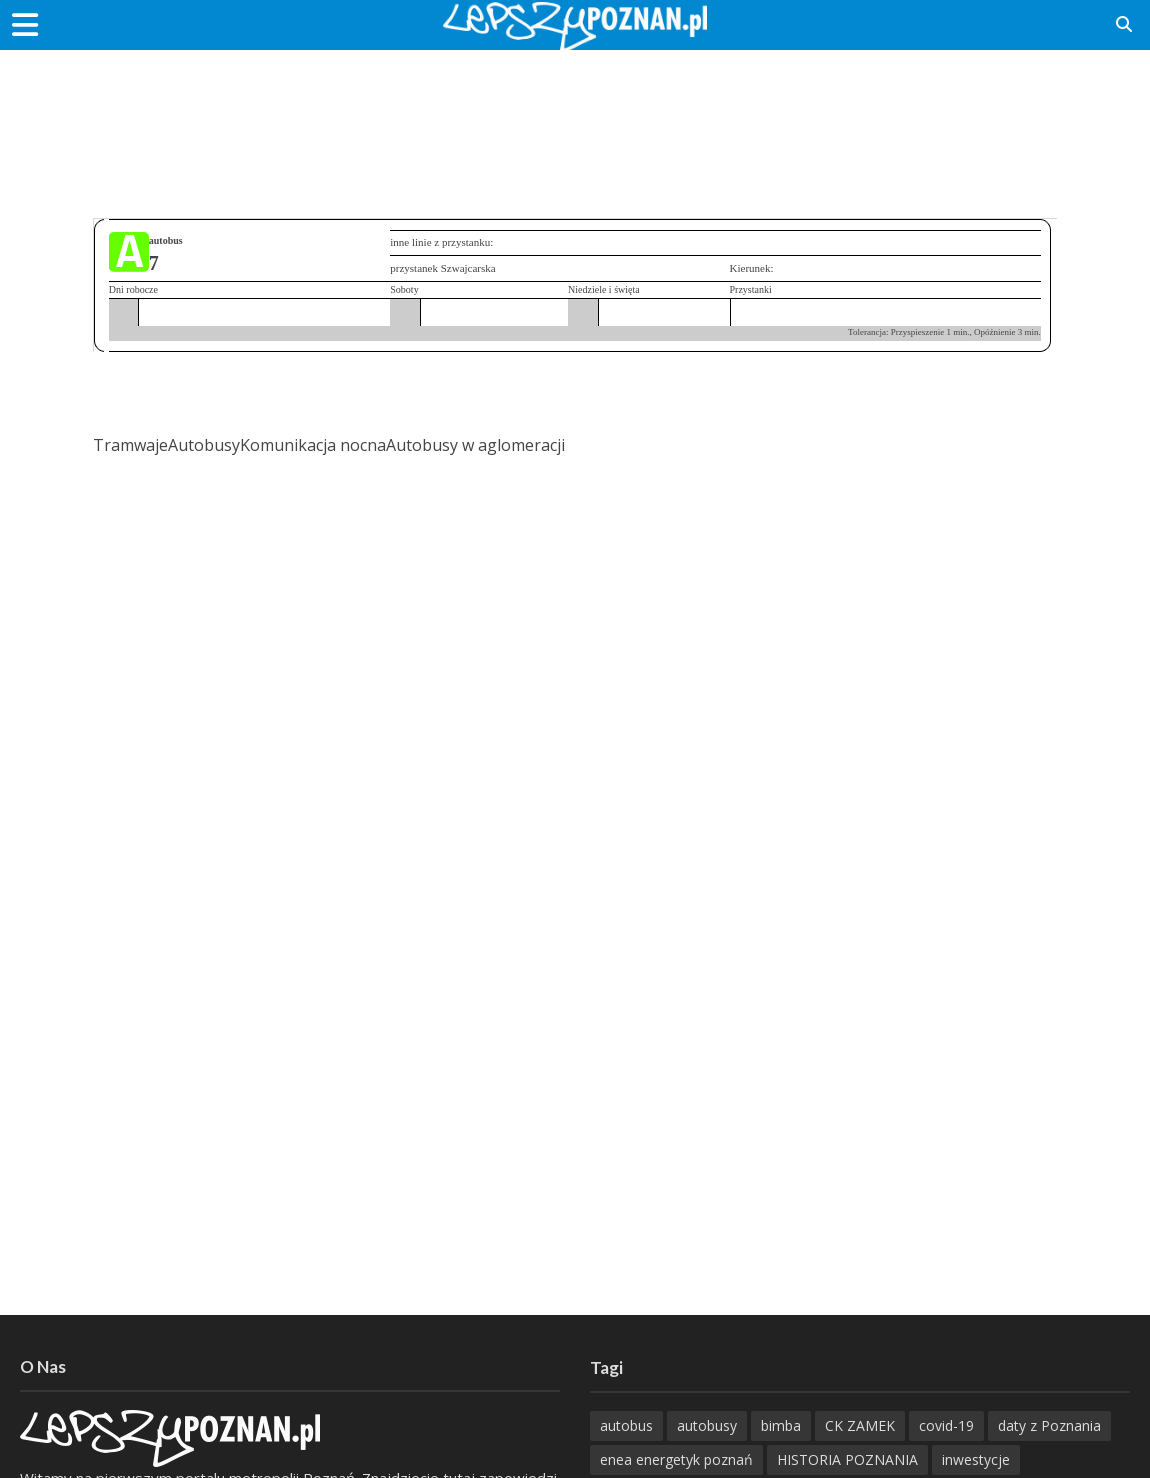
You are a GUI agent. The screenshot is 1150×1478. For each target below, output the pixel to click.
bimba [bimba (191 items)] (781, 1425)
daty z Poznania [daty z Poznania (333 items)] (1049, 1425)
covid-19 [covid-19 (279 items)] (946, 1425)
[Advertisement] (575, 115)
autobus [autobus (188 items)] (626, 1425)
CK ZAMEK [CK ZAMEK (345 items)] (860, 1425)
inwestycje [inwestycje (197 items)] (976, 1459)
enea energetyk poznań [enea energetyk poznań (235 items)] (676, 1459)
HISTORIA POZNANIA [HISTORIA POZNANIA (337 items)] (847, 1459)
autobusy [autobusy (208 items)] (707, 1425)
